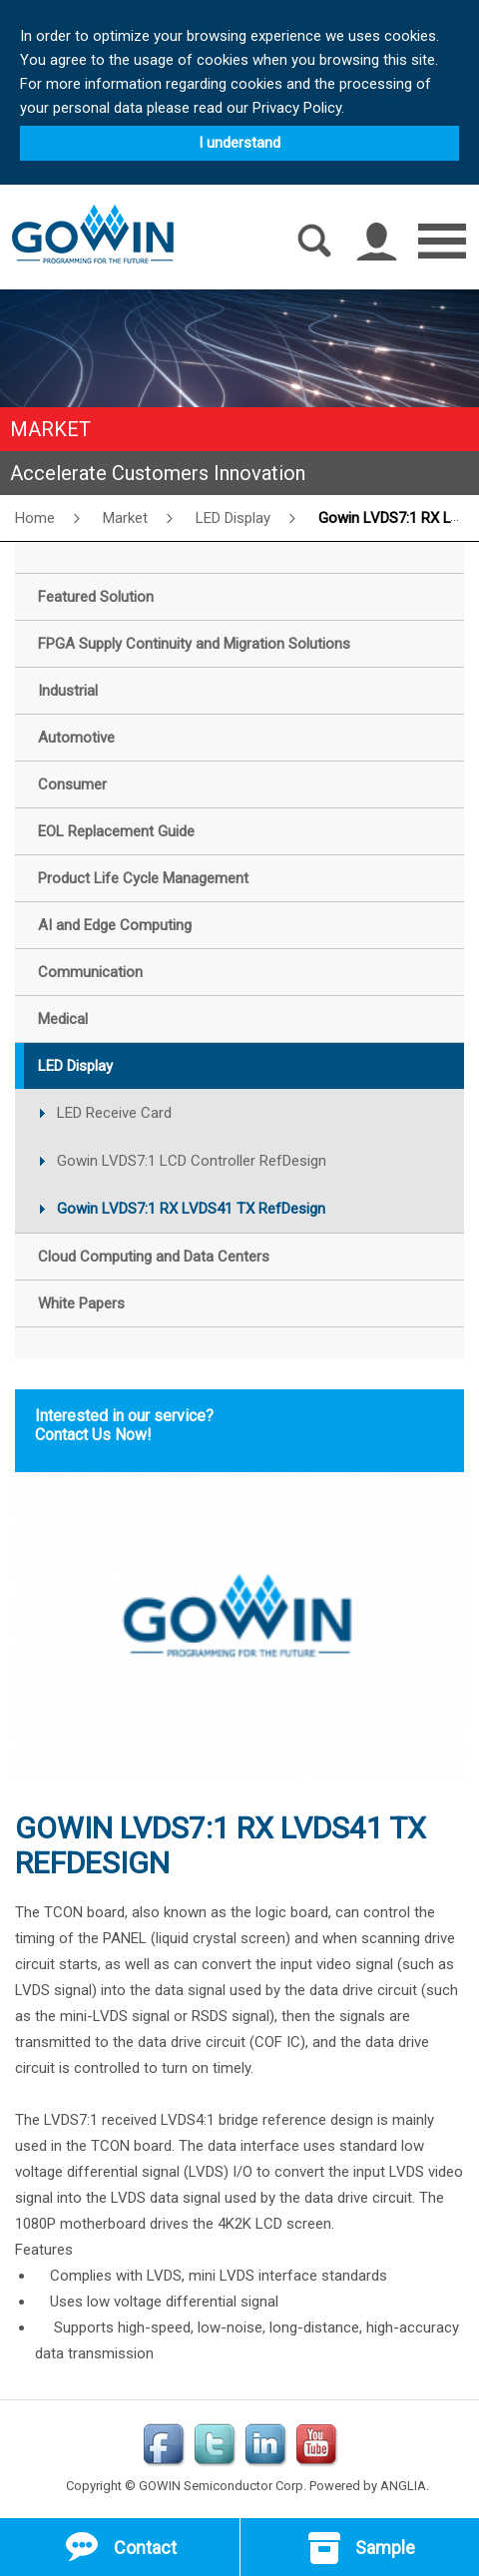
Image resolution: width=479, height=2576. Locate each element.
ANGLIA (403, 2485)
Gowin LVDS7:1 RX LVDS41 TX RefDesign (191, 1209)
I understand (239, 143)
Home (35, 518)
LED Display (233, 518)
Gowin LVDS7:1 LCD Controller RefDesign (191, 1161)
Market (125, 518)
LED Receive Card (114, 1113)
